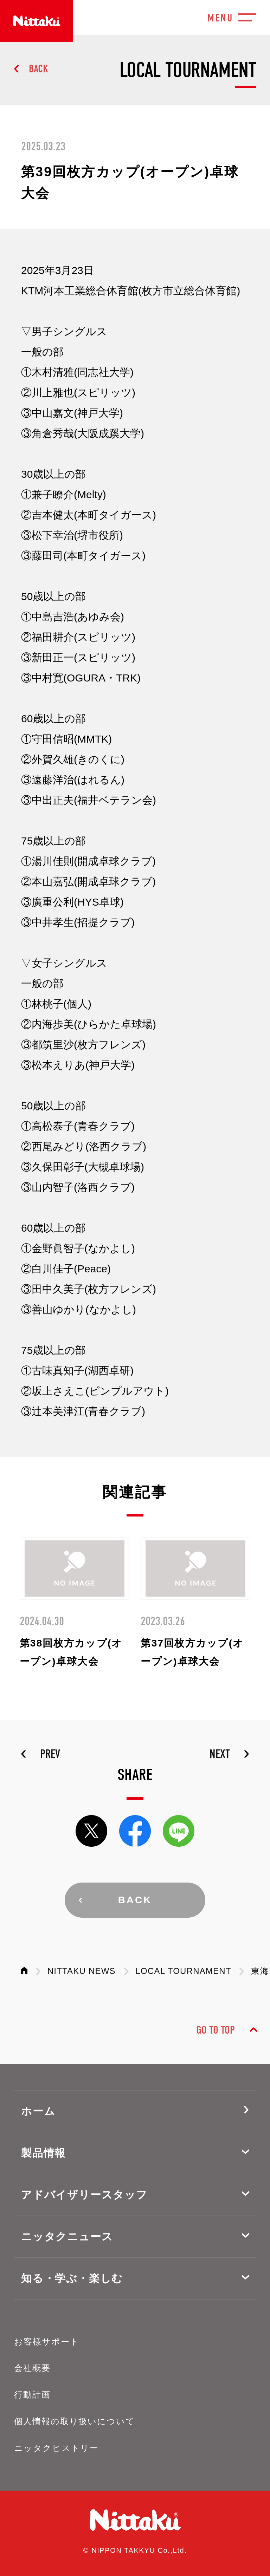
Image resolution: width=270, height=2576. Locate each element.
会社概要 (32, 2368)
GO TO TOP (215, 2029)
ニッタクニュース (67, 2236)
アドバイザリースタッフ (84, 2194)
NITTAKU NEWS (81, 1971)
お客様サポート (46, 2341)
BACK (38, 68)
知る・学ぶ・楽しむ (72, 2278)
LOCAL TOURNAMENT (183, 1971)
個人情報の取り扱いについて (74, 2421)
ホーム (38, 2111)
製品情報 (43, 2153)
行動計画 (32, 2394)
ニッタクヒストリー (56, 2448)
